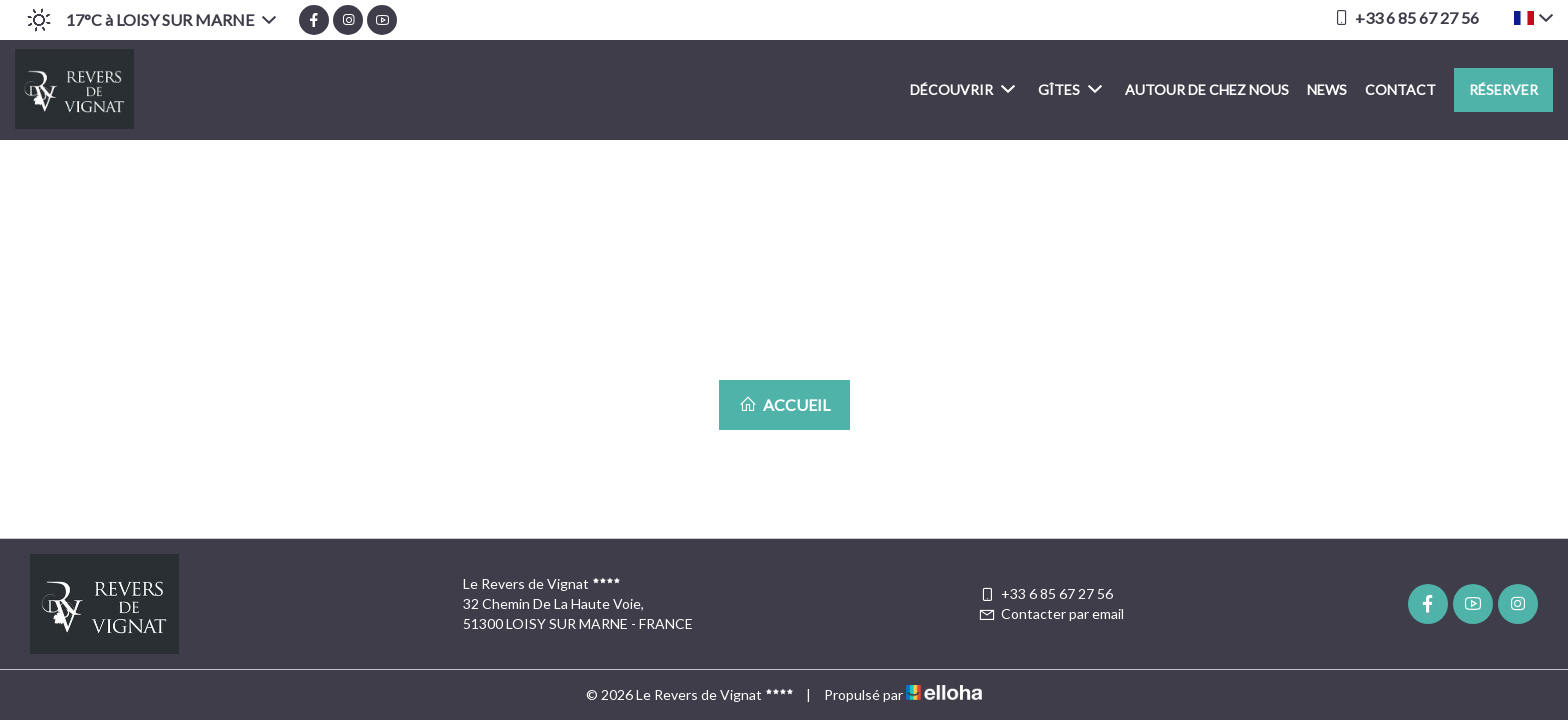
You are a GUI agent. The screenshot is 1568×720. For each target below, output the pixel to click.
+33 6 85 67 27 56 (1045, 593)
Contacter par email (1051, 613)
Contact (1400, 89)
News (1327, 89)
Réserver (1503, 89)
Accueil (784, 404)
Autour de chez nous (1207, 89)
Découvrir (962, 88)
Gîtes (1070, 88)
